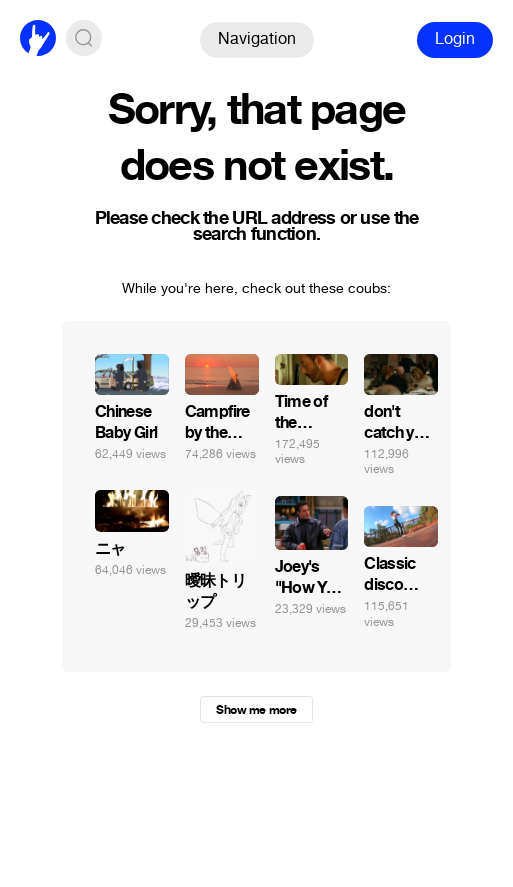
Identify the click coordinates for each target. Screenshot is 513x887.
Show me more (256, 710)
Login (455, 38)
